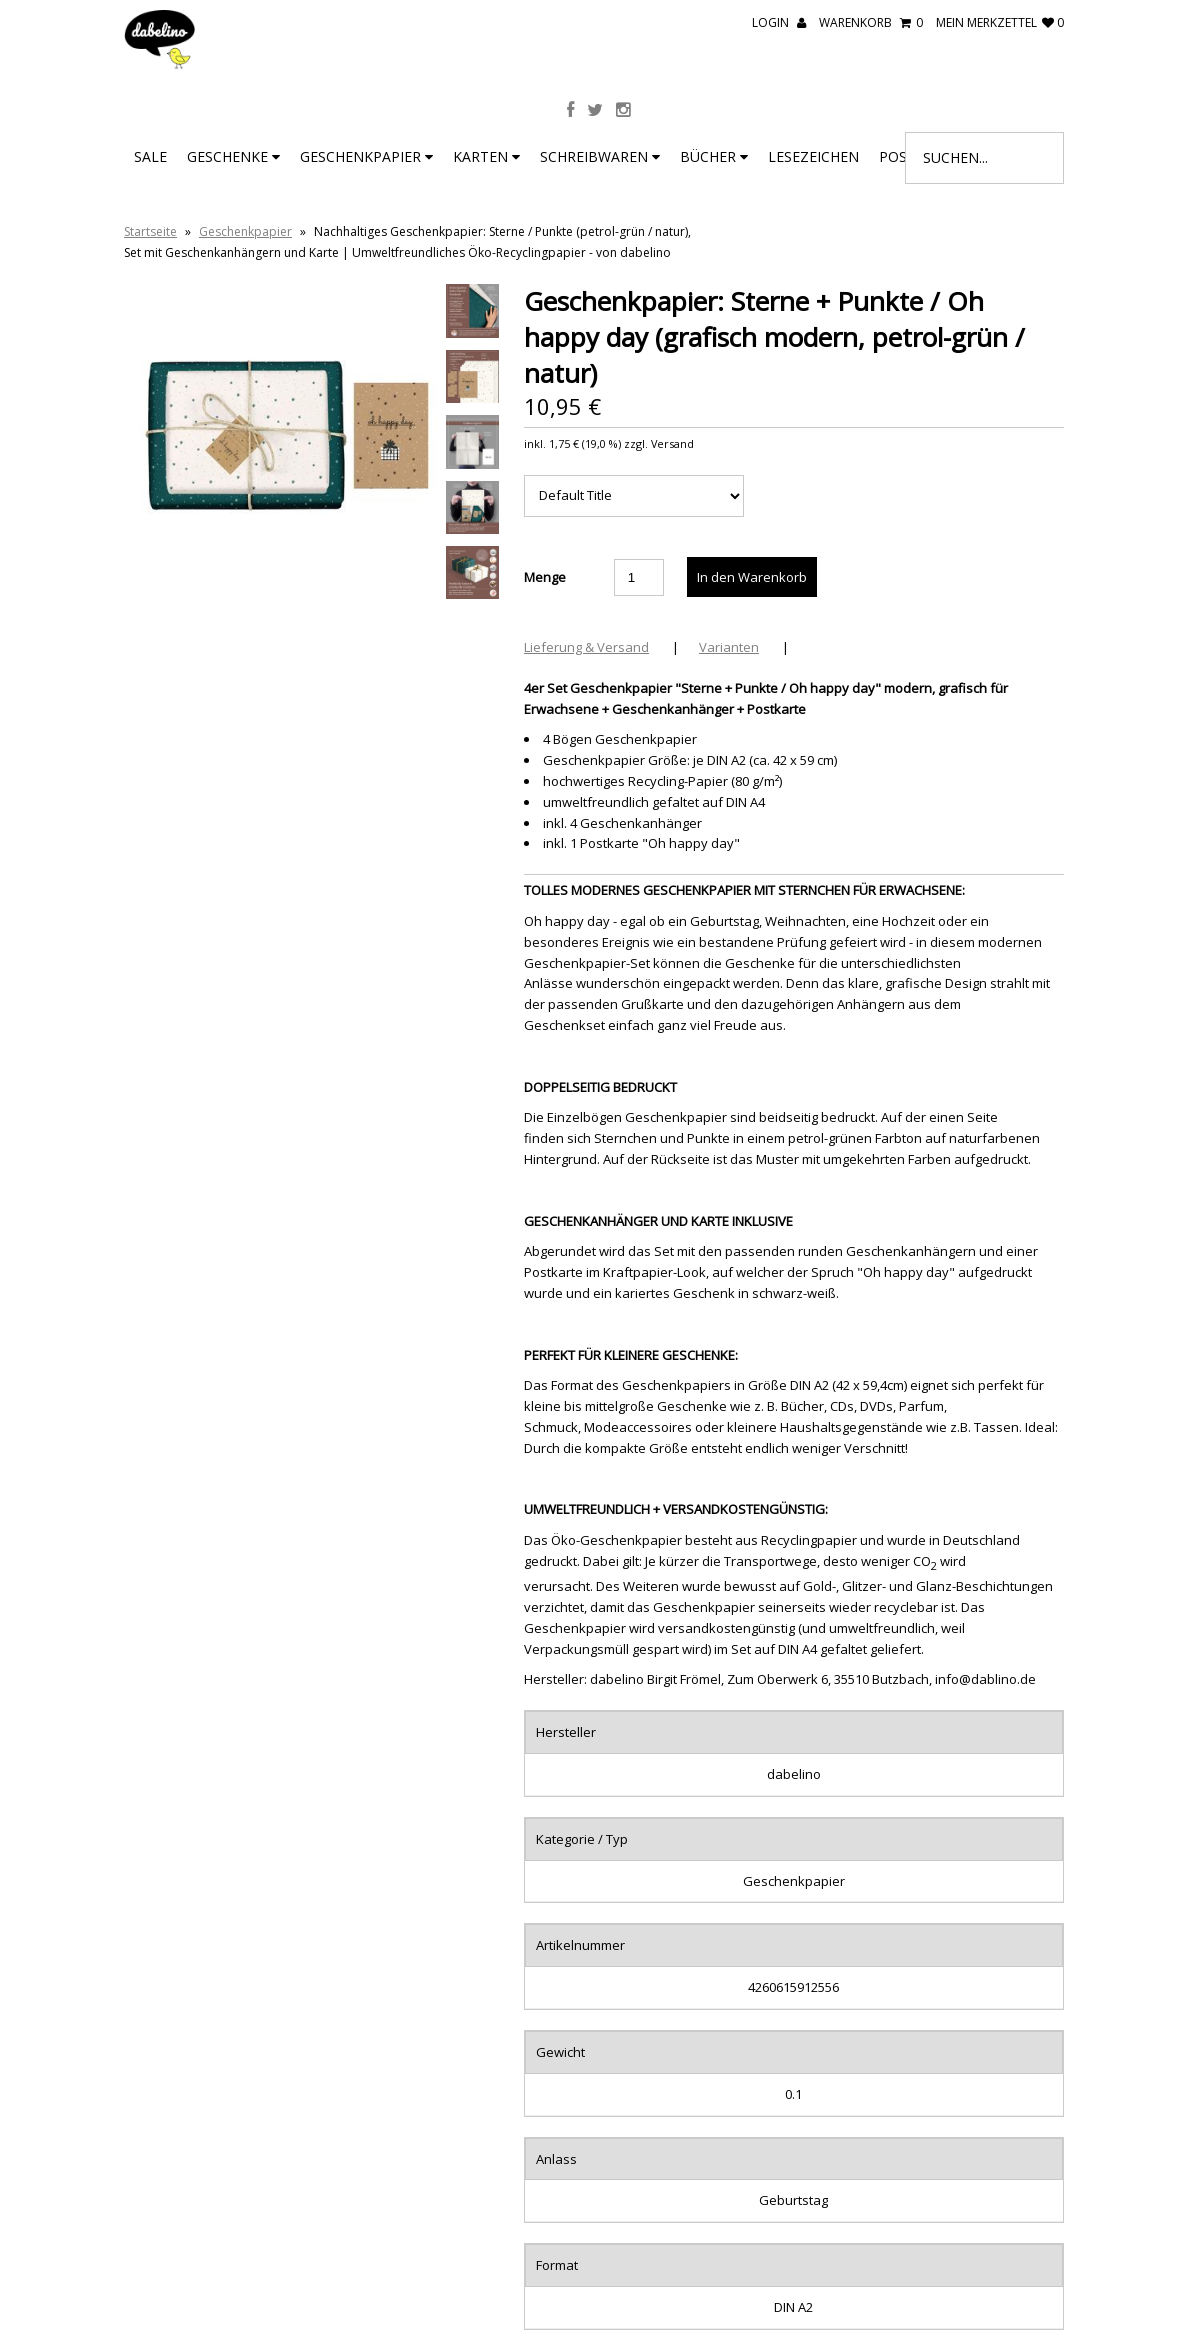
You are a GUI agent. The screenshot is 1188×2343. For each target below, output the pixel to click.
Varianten (729, 647)
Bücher (714, 156)
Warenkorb (871, 22)
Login (779, 22)
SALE (150, 156)
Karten (486, 156)
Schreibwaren (600, 156)
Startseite (150, 231)
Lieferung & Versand (586, 647)
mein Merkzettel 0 (1000, 22)
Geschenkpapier (366, 156)
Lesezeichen (813, 156)
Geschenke (233, 156)
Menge (545, 577)
